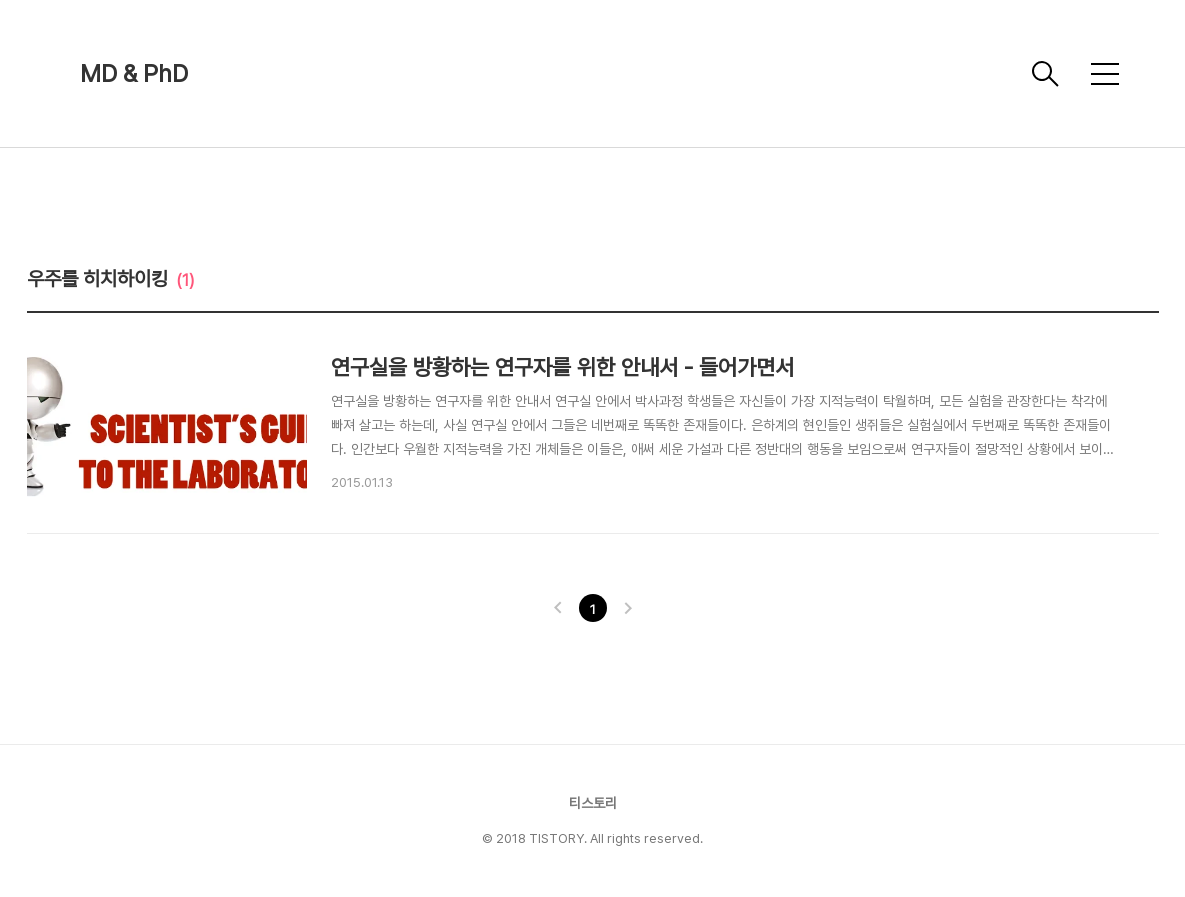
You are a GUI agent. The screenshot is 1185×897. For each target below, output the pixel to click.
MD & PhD (134, 73)
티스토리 (593, 803)
